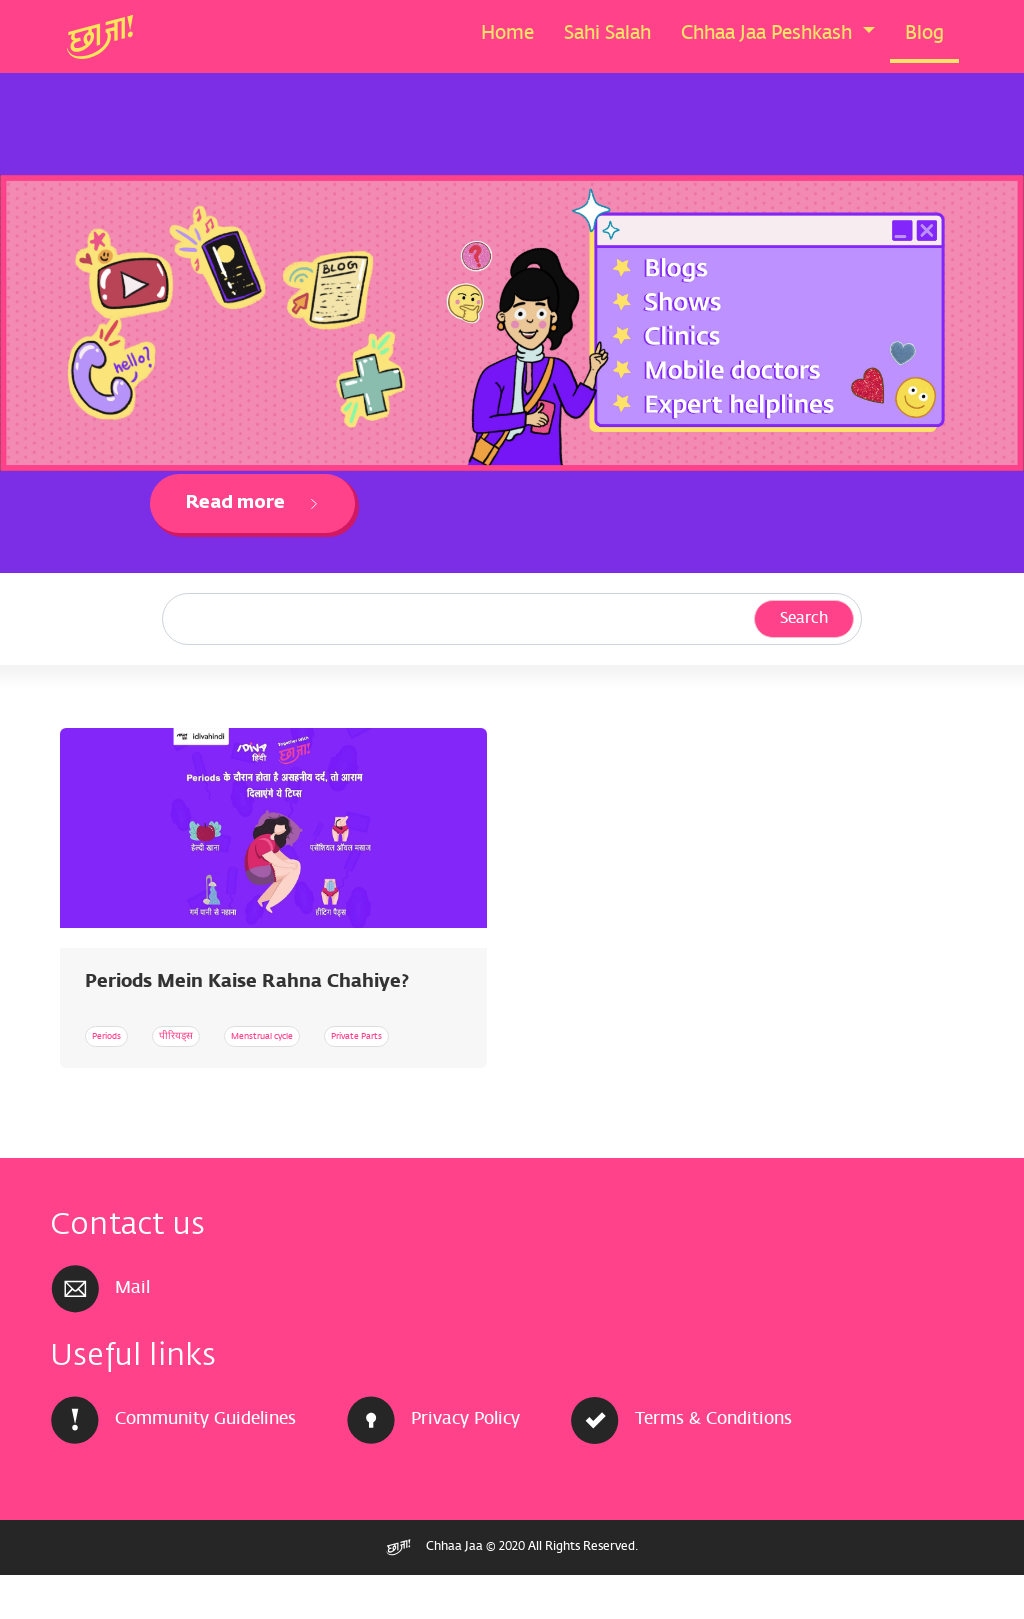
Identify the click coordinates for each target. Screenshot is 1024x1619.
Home (507, 34)
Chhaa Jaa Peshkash (769, 34)
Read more (252, 503)
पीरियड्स (232, 1035)
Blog (924, 34)
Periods (124, 1035)
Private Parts (142, 1079)
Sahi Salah (607, 34)
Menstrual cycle (368, 1035)
